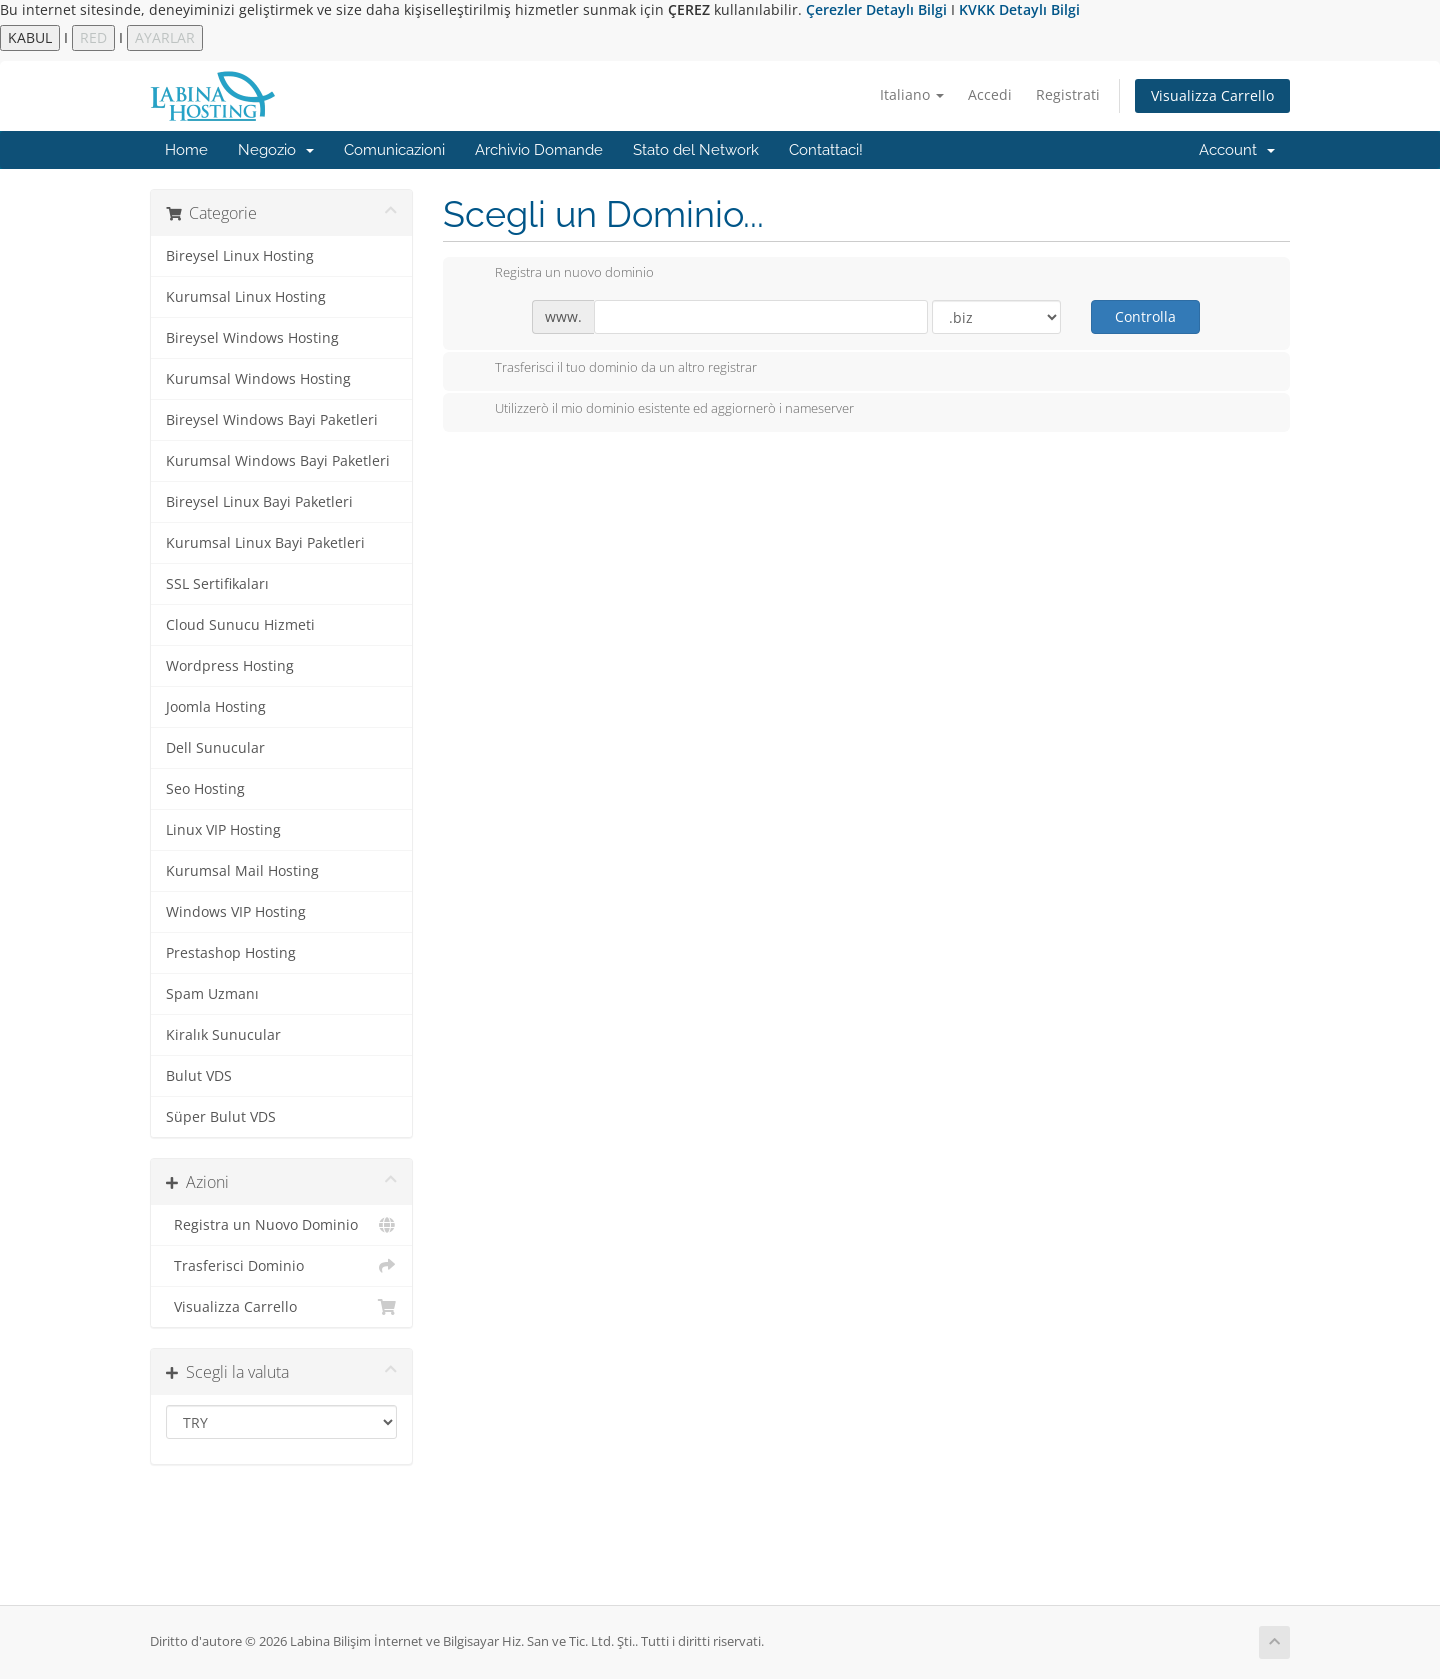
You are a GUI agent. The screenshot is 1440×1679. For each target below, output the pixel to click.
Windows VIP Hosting (236, 912)
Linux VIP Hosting (223, 830)
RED (93, 37)
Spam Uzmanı (212, 994)
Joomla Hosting (216, 707)
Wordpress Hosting (230, 666)
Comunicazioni (394, 150)
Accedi (990, 94)
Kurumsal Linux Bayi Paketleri (265, 543)
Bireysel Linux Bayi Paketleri (259, 502)
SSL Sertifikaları (217, 584)
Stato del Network (696, 150)
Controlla (1145, 316)
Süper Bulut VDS (221, 1117)
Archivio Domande (539, 150)
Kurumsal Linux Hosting (246, 297)
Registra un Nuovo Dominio (281, 1225)
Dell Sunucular (215, 748)
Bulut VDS (199, 1076)
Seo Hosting (205, 789)
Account (1237, 150)
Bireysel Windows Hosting (252, 338)
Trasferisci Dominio (281, 1266)
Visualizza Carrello (1212, 95)
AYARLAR (165, 37)
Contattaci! (826, 150)
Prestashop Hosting (231, 953)
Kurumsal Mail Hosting (242, 871)
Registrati (1068, 94)
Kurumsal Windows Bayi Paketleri (278, 461)
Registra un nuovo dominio (558, 274)
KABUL (30, 37)
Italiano (912, 94)
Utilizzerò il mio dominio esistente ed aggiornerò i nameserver (658, 410)
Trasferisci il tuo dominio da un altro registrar (610, 369)
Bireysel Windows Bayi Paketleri (272, 420)
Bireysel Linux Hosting (240, 256)
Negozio (276, 150)
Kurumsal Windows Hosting (258, 379)
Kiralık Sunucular (223, 1035)
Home (186, 150)
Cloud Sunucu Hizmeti (240, 625)
